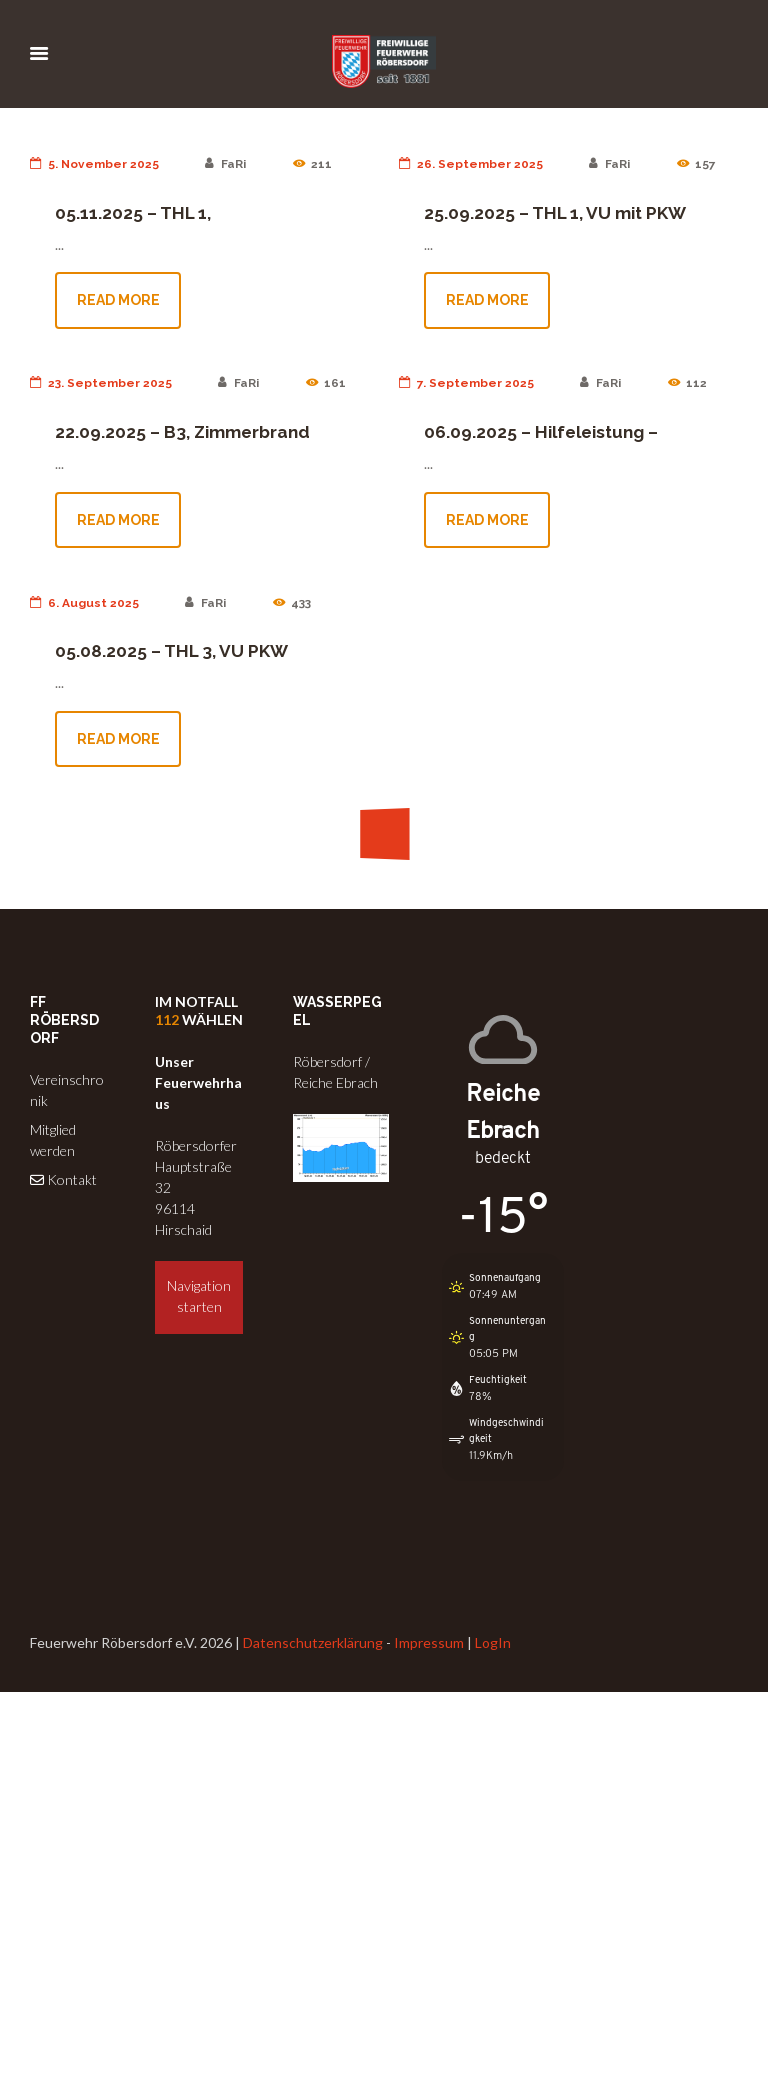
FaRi (225, 164)
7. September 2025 (466, 383)
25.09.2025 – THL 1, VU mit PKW (555, 213)
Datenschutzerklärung (313, 1642)
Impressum (429, 1642)
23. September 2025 (101, 383)
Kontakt (63, 1179)
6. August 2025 (84, 603)
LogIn (493, 1642)
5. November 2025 (94, 164)
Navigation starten (199, 1296)
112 (167, 1019)
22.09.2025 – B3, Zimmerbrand (182, 432)
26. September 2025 (471, 164)
